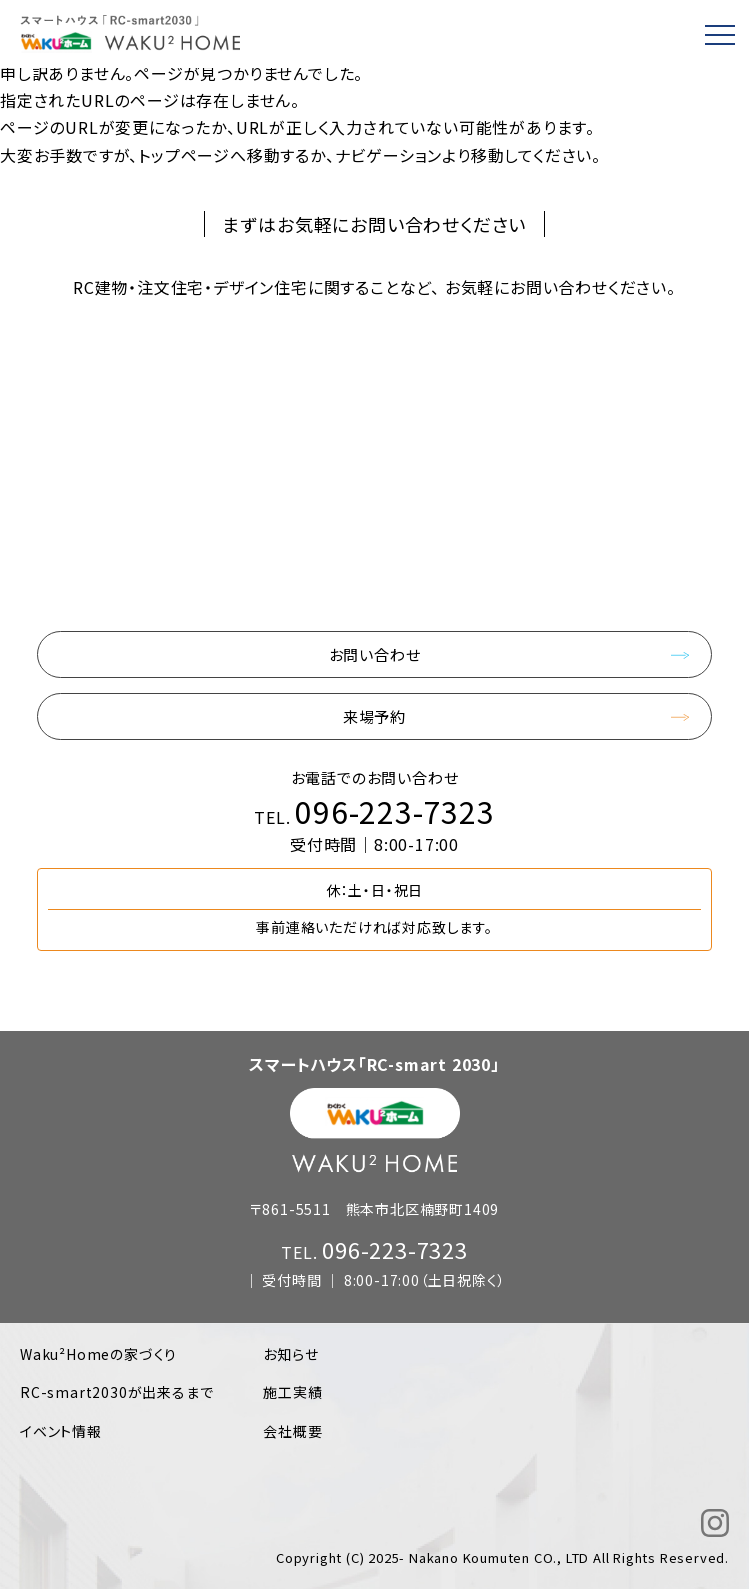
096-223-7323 (395, 811)
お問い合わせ (375, 654)
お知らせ (290, 1354)
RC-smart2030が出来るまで (116, 1392)
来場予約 (374, 716)
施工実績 (292, 1392)
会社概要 (292, 1431)
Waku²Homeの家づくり (98, 1354)
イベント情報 (61, 1431)
